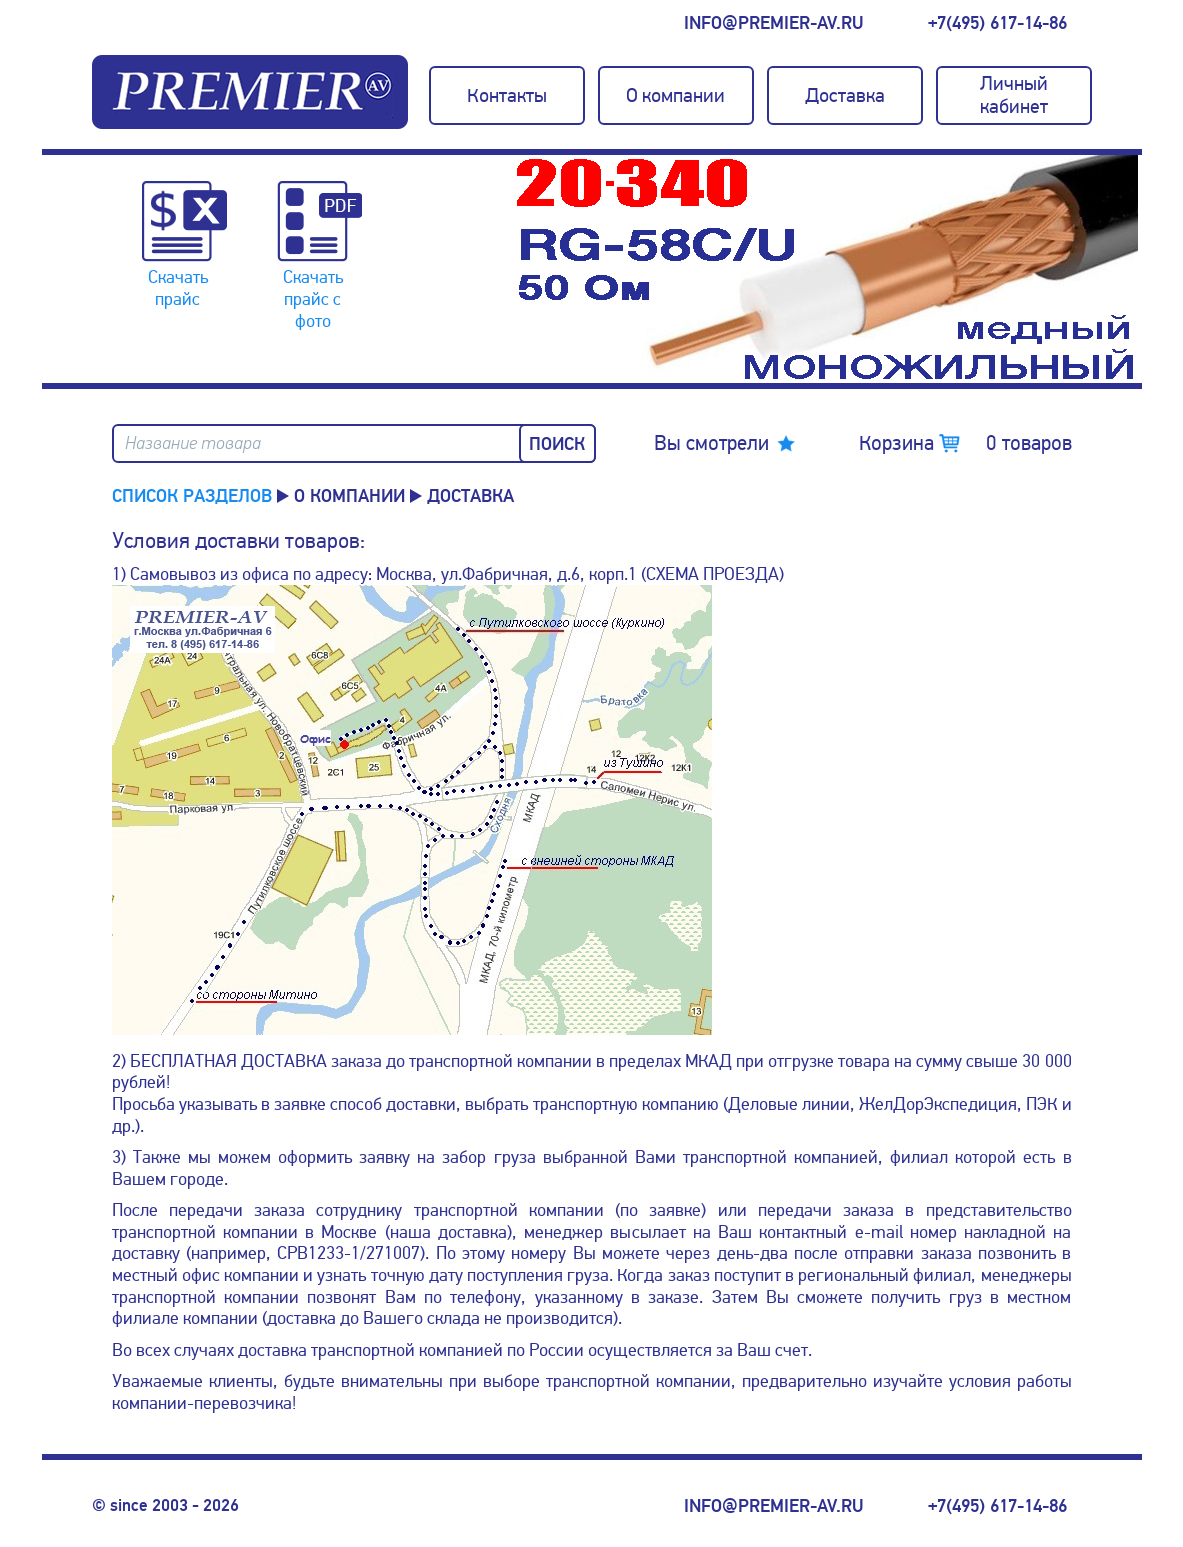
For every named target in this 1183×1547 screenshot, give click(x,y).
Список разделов (192, 496)
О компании (349, 496)
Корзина (965, 443)
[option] (827, 269)
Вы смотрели (711, 443)
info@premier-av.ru (773, 23)
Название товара (193, 443)
